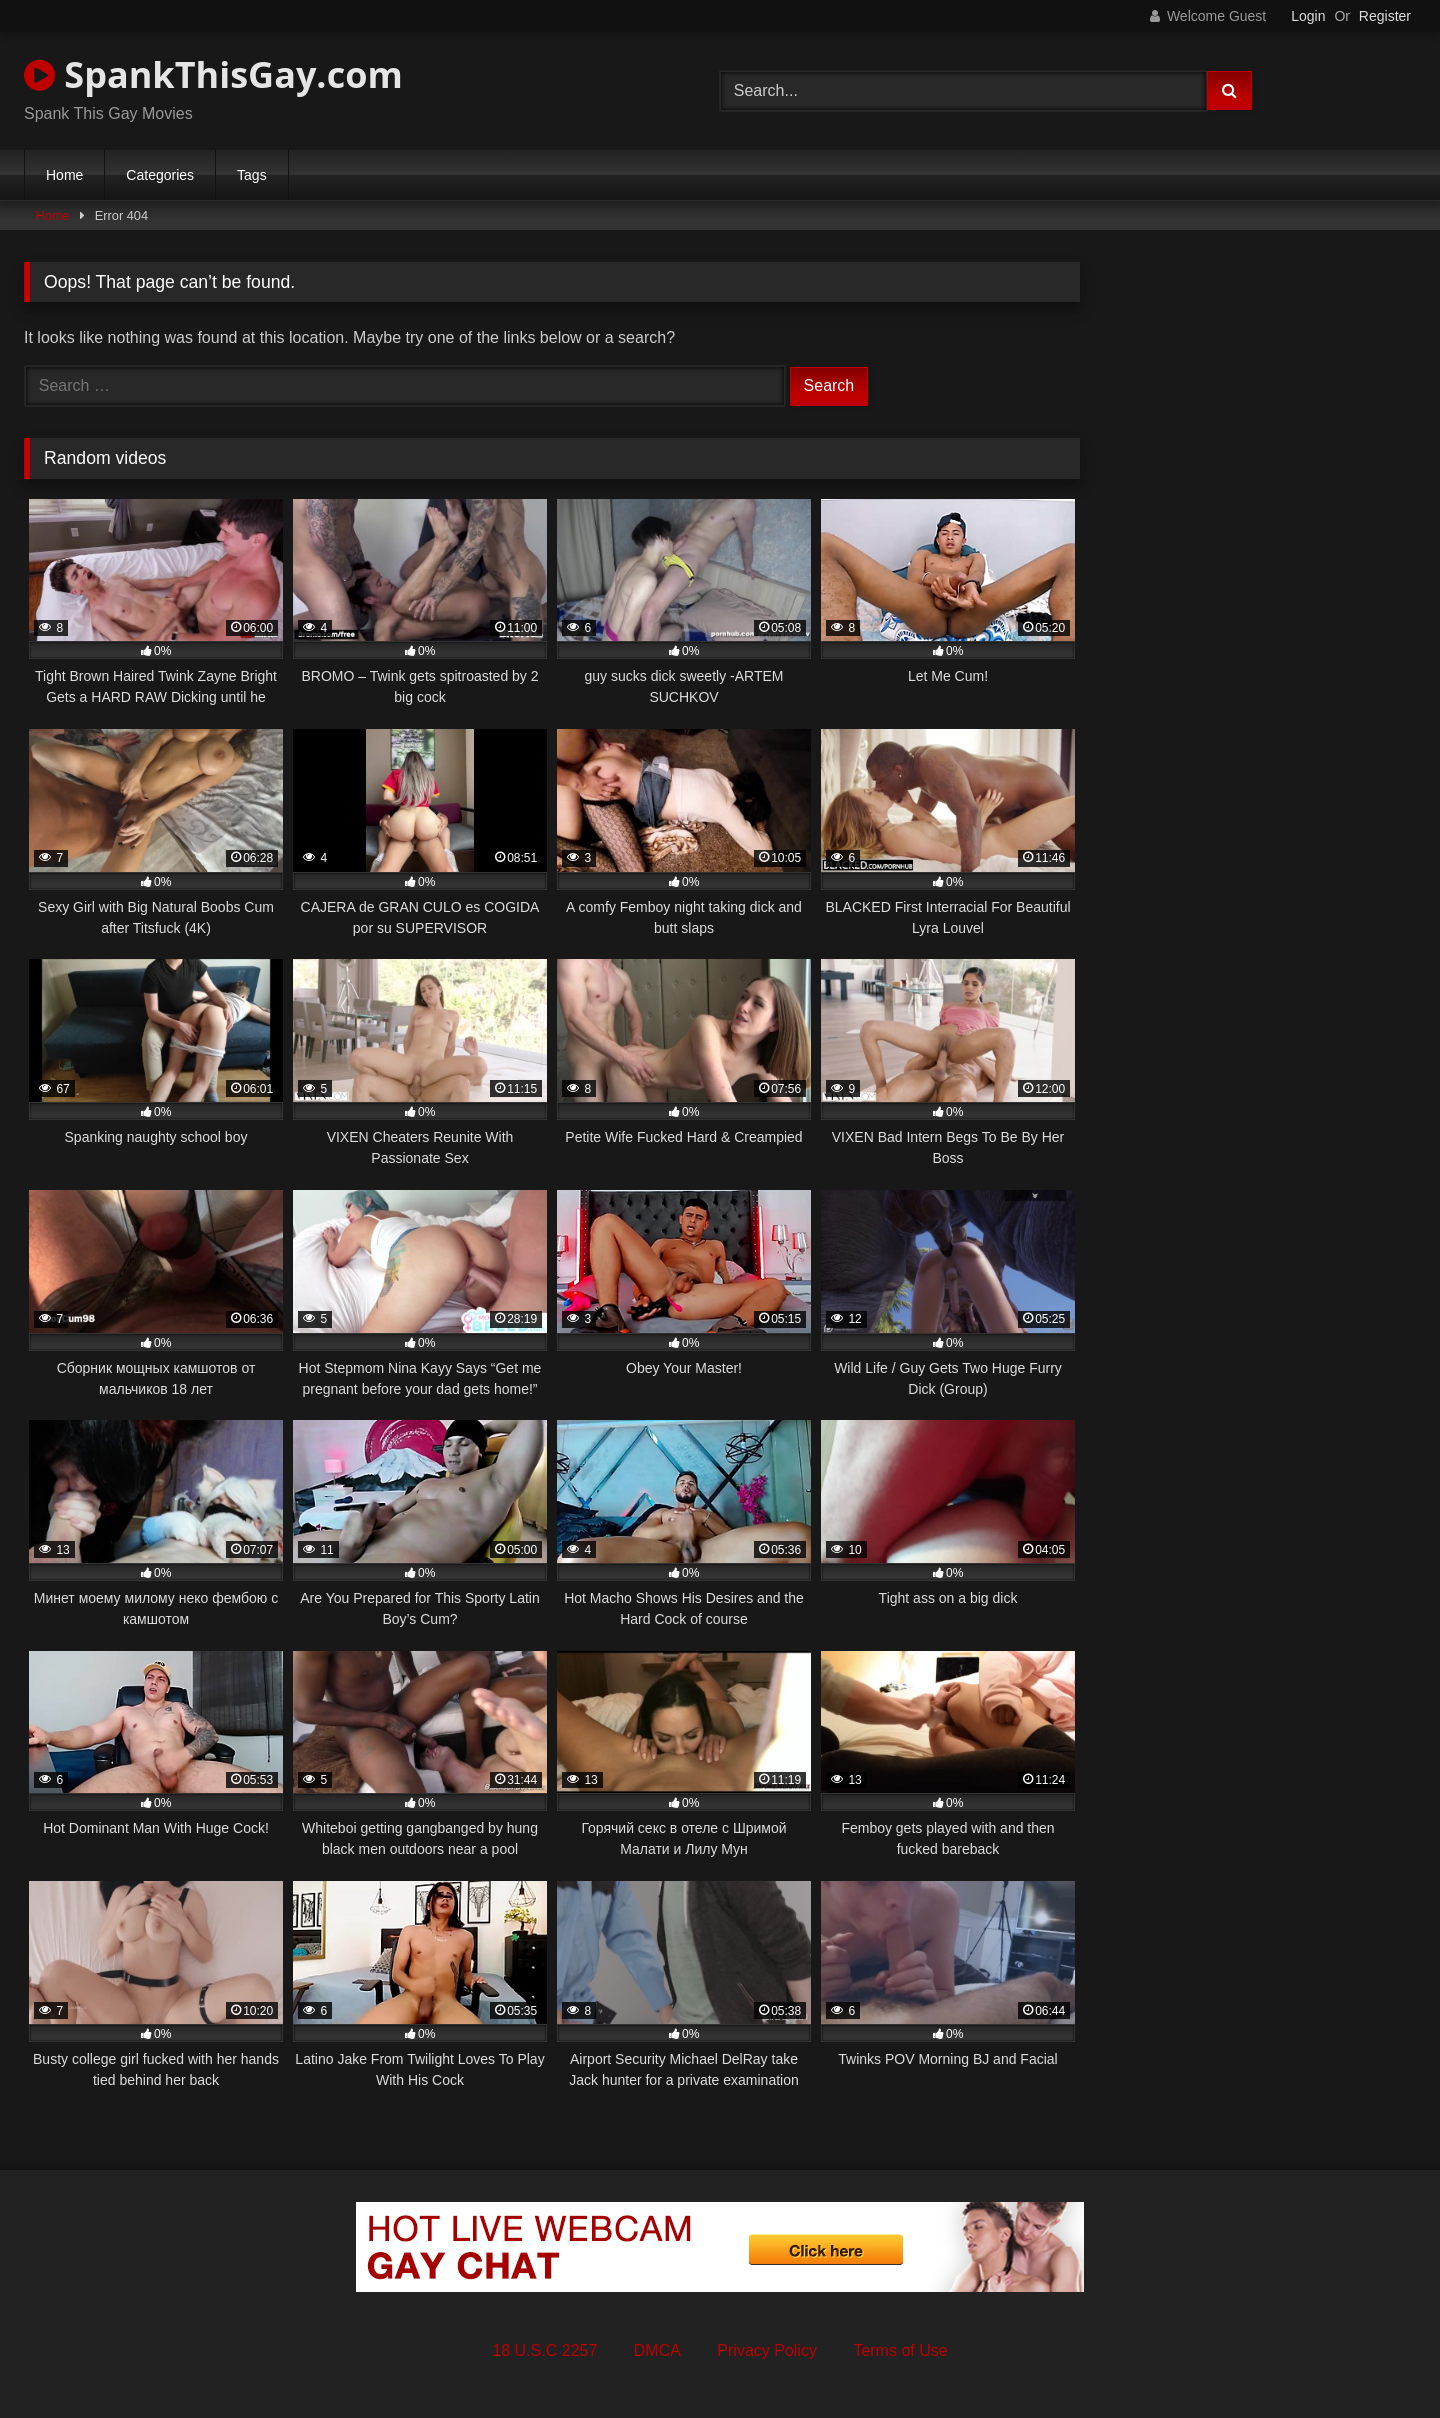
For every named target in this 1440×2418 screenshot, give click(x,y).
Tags (252, 175)
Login (1308, 16)
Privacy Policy (767, 2350)
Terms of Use (900, 2350)
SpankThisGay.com (213, 74)
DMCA (657, 2350)
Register (1385, 16)
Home (64, 175)
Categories (160, 175)
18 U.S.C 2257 (544, 2350)
